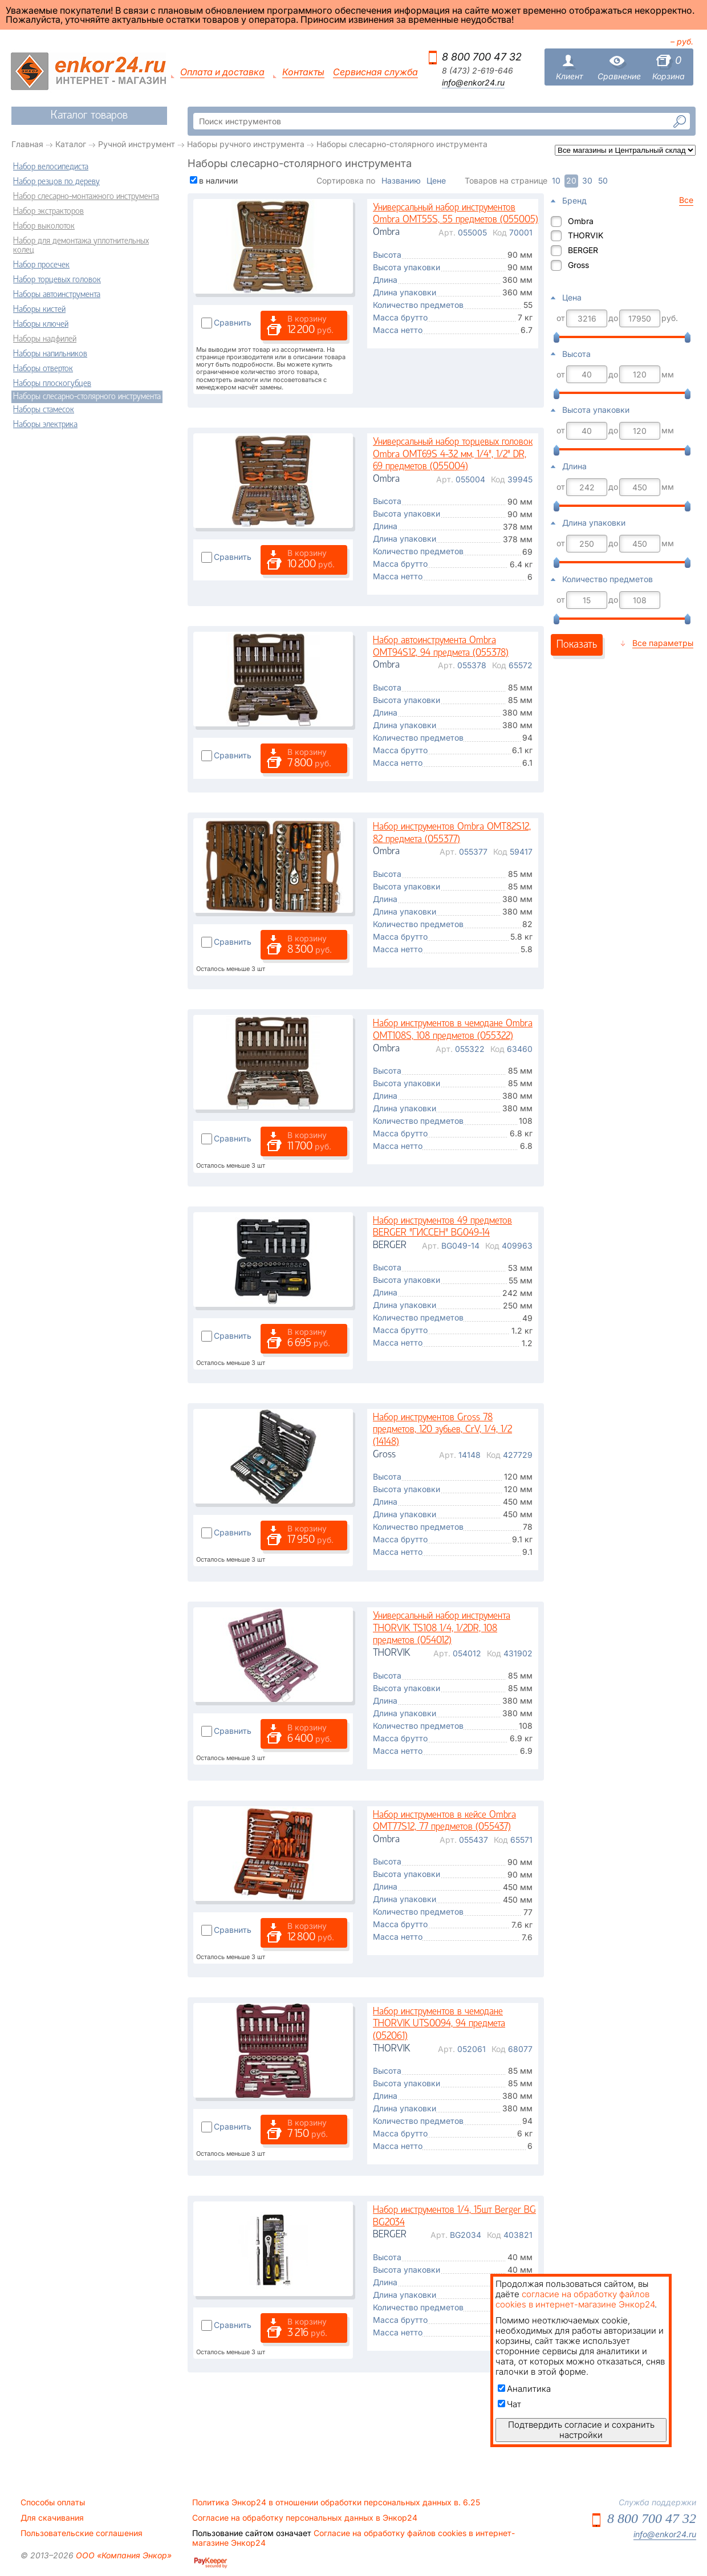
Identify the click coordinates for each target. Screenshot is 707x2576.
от (560, 318)
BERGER (583, 250)
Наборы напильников (50, 354)
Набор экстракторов (48, 211)
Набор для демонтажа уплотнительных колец (81, 246)
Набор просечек (41, 265)
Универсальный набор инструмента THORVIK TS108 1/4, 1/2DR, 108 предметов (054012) (441, 1628)
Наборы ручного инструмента (245, 144)
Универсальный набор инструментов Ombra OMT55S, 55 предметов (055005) (455, 214)
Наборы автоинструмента (56, 294)
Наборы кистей (39, 309)
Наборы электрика (45, 424)
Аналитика (524, 2388)
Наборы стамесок (43, 410)
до (613, 318)
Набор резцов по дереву (56, 181)
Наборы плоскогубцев (52, 383)
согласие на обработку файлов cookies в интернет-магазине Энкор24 (575, 2299)
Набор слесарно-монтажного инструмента (86, 196)
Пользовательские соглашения (82, 2533)
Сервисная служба (375, 72)
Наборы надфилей (44, 339)
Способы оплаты (53, 2502)
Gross (578, 265)
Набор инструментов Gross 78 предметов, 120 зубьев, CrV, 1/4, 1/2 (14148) (442, 1430)
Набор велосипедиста (50, 167)
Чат (509, 2404)
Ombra (581, 221)
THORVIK (585, 235)
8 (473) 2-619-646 (477, 70)
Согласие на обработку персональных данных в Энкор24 (304, 2517)
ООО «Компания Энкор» (123, 2555)
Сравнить (232, 322)
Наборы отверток (43, 368)
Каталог (70, 144)
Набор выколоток (44, 226)
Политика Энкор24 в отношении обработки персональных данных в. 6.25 (336, 2502)
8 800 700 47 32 (482, 57)
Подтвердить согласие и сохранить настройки (581, 2429)
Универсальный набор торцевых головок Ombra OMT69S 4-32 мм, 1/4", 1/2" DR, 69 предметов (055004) (453, 454)
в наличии (218, 180)
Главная (27, 144)
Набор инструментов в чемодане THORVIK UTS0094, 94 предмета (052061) (439, 2024)
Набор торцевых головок (57, 280)
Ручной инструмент (136, 144)
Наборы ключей (40, 324)
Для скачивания (52, 2517)
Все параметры (662, 643)
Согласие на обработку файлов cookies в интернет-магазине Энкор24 (353, 2537)
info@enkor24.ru (473, 82)
